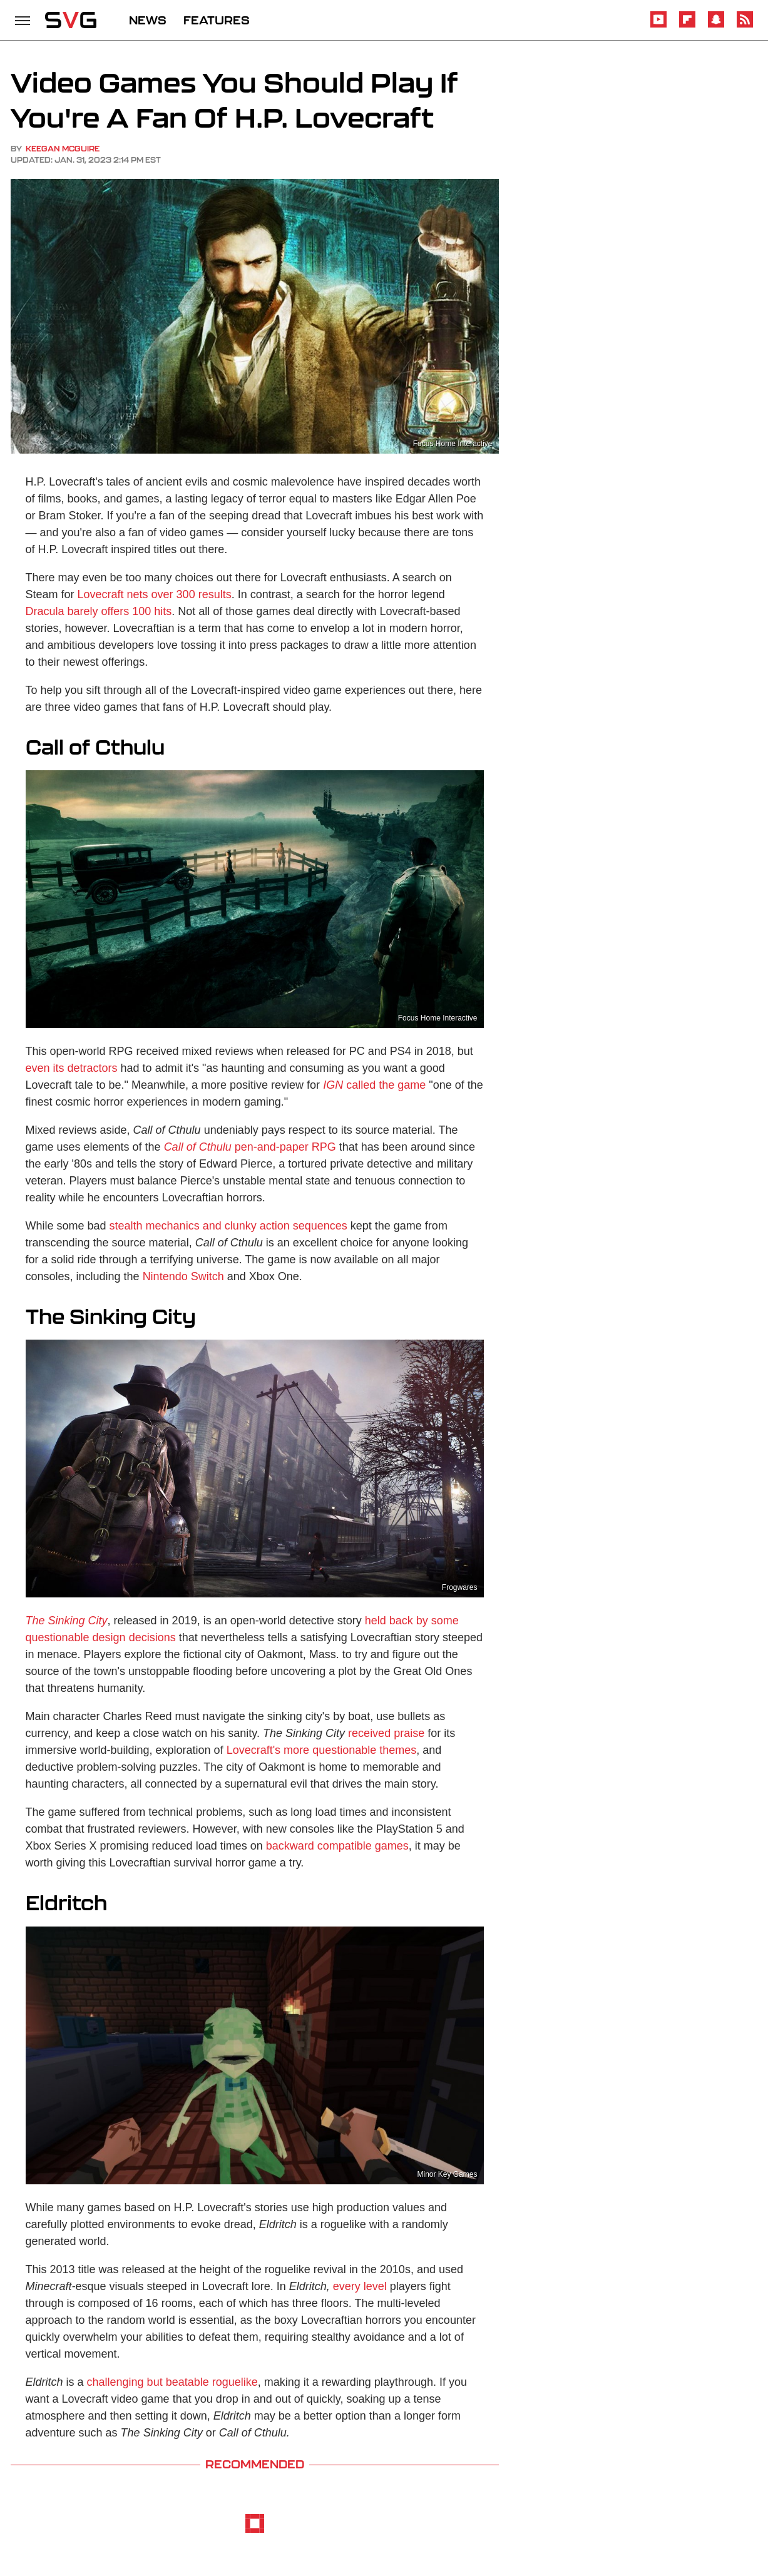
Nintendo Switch (183, 1276)
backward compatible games (337, 1846)
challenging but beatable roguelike (172, 2382)
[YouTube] (658, 25)
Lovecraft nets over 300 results (155, 594)
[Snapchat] (716, 25)
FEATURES (216, 20)
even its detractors (72, 1068)
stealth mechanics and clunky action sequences (228, 1225)
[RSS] (745, 25)
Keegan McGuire (63, 148)
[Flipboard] (687, 25)
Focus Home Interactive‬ (453, 443)
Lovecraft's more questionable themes (322, 1750)
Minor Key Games (447, 2174)
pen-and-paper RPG (250, 1147)
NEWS (147, 20)
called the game (374, 1085)
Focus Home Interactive (438, 1018)
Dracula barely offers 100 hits (99, 611)
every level (360, 2286)
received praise (386, 1733)
